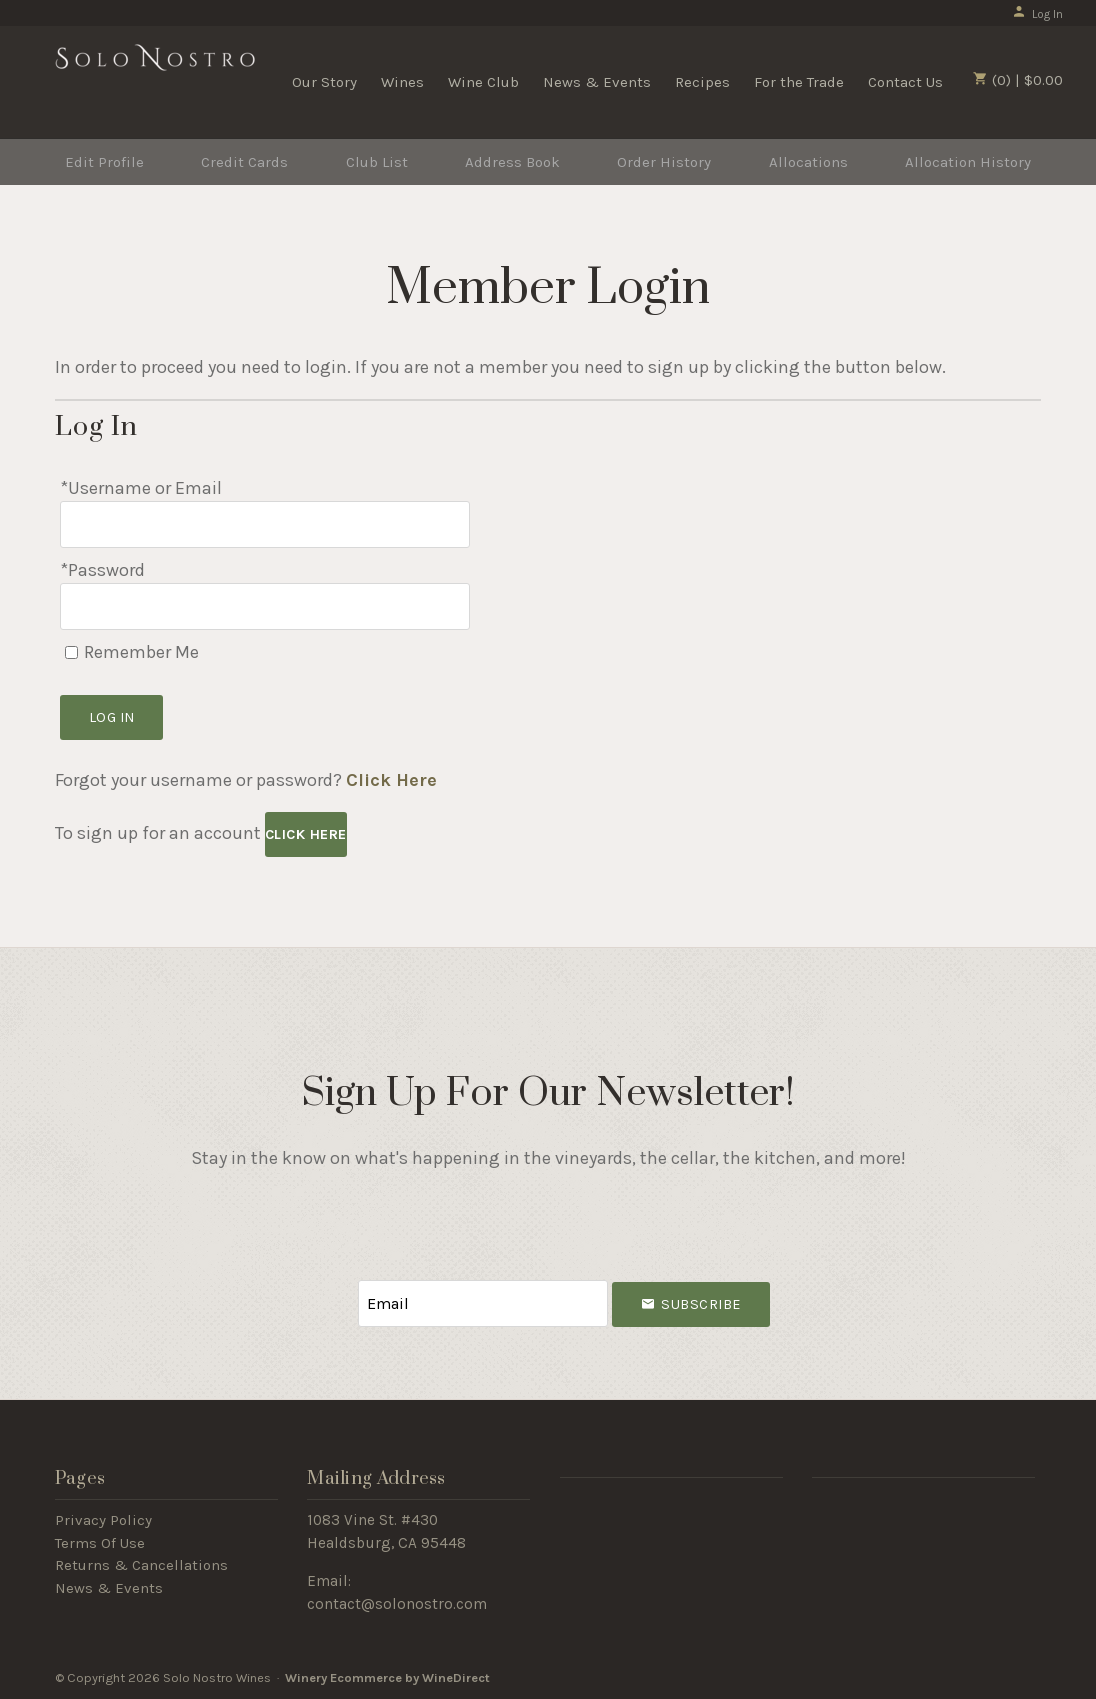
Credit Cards (244, 162)
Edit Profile (104, 162)
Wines (402, 82)
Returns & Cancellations (141, 1565)
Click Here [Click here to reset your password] (391, 780)
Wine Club (483, 82)
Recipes (702, 82)
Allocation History (968, 162)
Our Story (324, 82)
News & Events (597, 82)
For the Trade (799, 82)
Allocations (808, 162)
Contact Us (905, 82)
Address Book (512, 162)
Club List (377, 162)
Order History (664, 162)
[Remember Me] (71, 652)
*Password (102, 570)
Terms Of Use (100, 1543)
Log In (1037, 14)
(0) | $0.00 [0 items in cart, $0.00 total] (1018, 80)
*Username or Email (141, 488)
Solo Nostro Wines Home (155, 80)
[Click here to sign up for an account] (306, 834)
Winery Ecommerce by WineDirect (387, 1677)
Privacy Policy (103, 1520)
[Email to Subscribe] (483, 1303)
